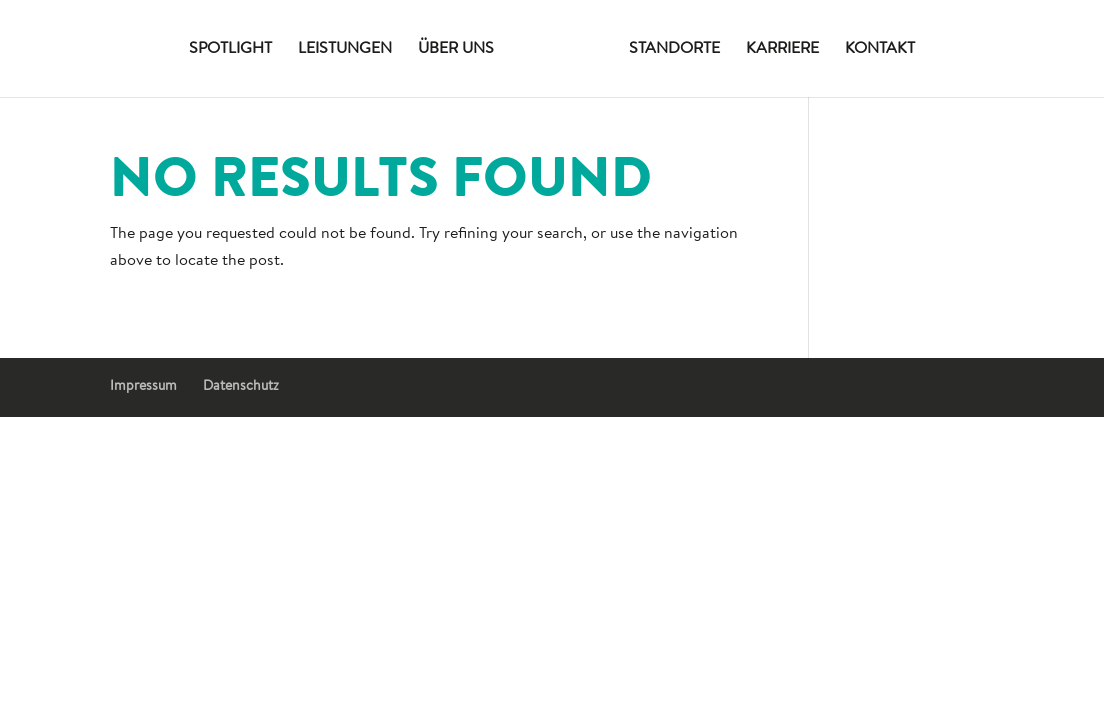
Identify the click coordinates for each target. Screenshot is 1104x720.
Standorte (674, 49)
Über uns (456, 49)
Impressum (143, 387)
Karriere (782, 49)
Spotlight (230, 49)
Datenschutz (241, 387)
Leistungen (345, 49)
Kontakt (880, 49)
